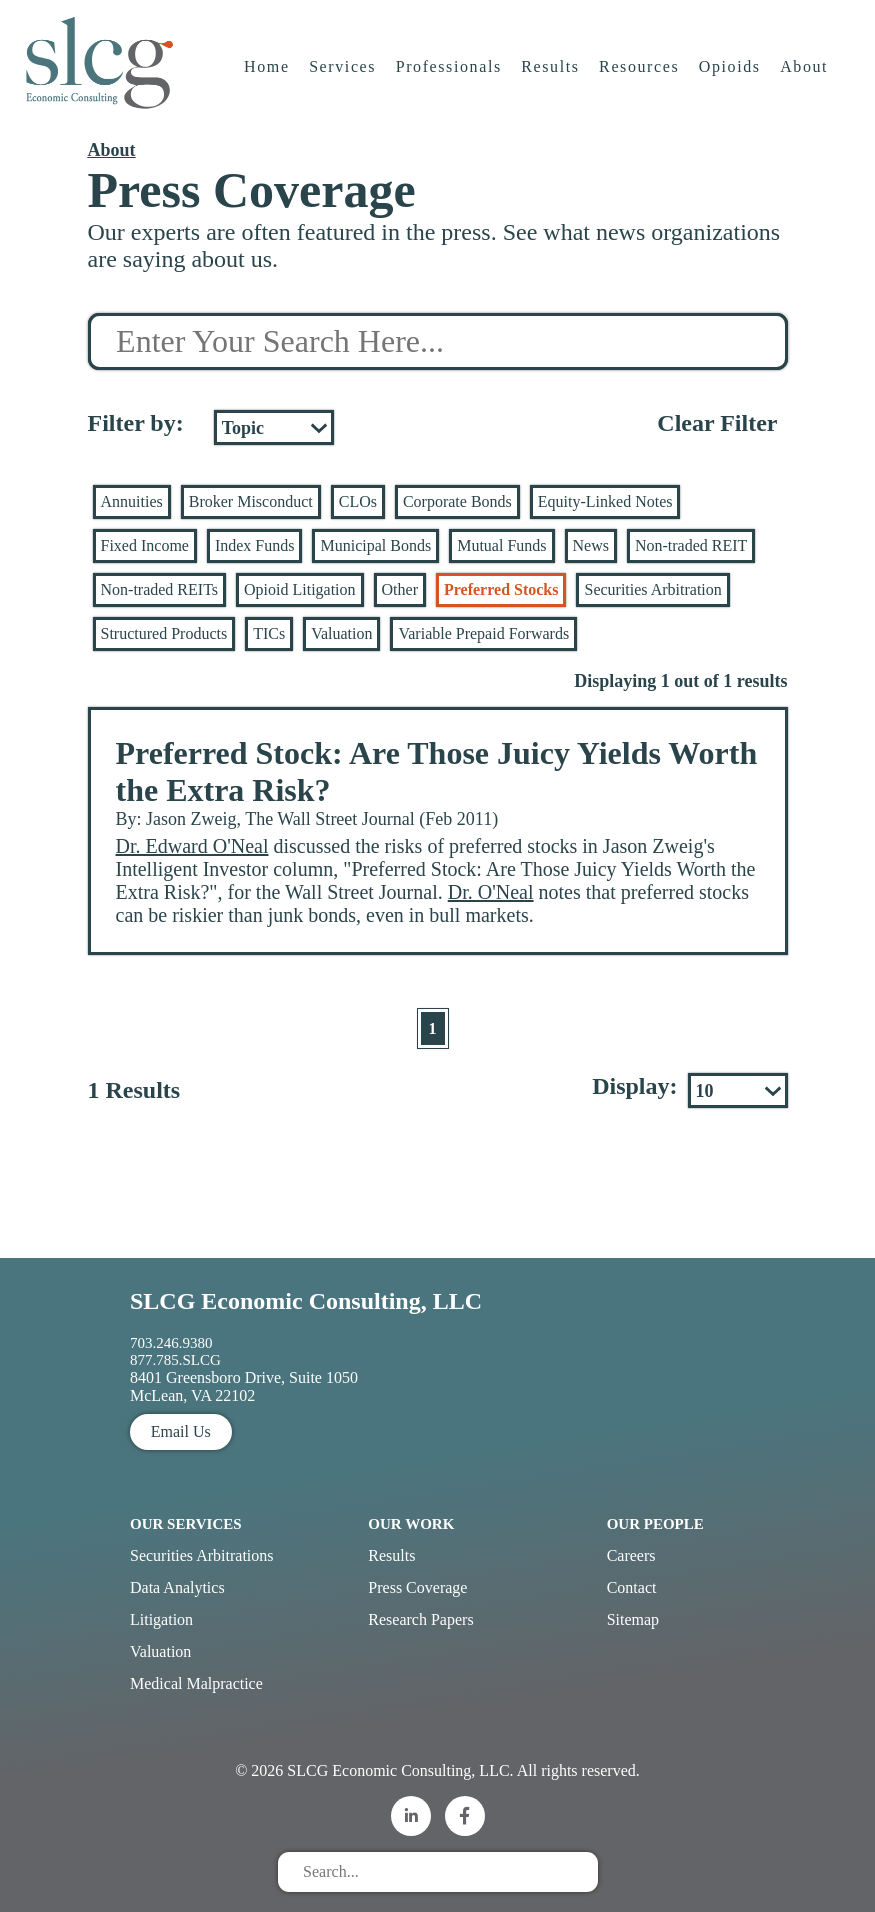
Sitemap (633, 1619)
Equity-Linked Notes (605, 501)
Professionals (450, 74)
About (806, 74)
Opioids (731, 74)
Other (400, 589)
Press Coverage (417, 1587)
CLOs (358, 501)
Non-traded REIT (691, 545)
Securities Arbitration (652, 589)
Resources (640, 74)
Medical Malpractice (196, 1683)
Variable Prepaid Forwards (483, 633)
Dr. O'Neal (491, 892)
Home (268, 74)
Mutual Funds (501, 545)
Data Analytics (177, 1587)
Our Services (186, 1524)
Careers (631, 1555)
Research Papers (420, 1619)
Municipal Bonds (375, 545)
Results (552, 74)
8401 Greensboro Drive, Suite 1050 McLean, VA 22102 (244, 1386)
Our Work (411, 1524)
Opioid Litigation (300, 589)
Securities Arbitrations (202, 1555)
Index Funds (255, 545)
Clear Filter (717, 423)
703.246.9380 (171, 1343)
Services (343, 74)
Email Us (181, 1431)
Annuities (132, 501)
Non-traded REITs (160, 589)
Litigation (161, 1619)
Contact (632, 1587)
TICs (269, 633)
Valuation (341, 633)
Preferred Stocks (501, 589)
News (591, 545)
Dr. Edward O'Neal (192, 846)
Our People (655, 1524)
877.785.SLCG (175, 1360)
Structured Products (164, 633)
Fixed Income (145, 545)
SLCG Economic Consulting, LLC (306, 1301)
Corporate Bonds (457, 501)
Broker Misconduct (251, 501)
